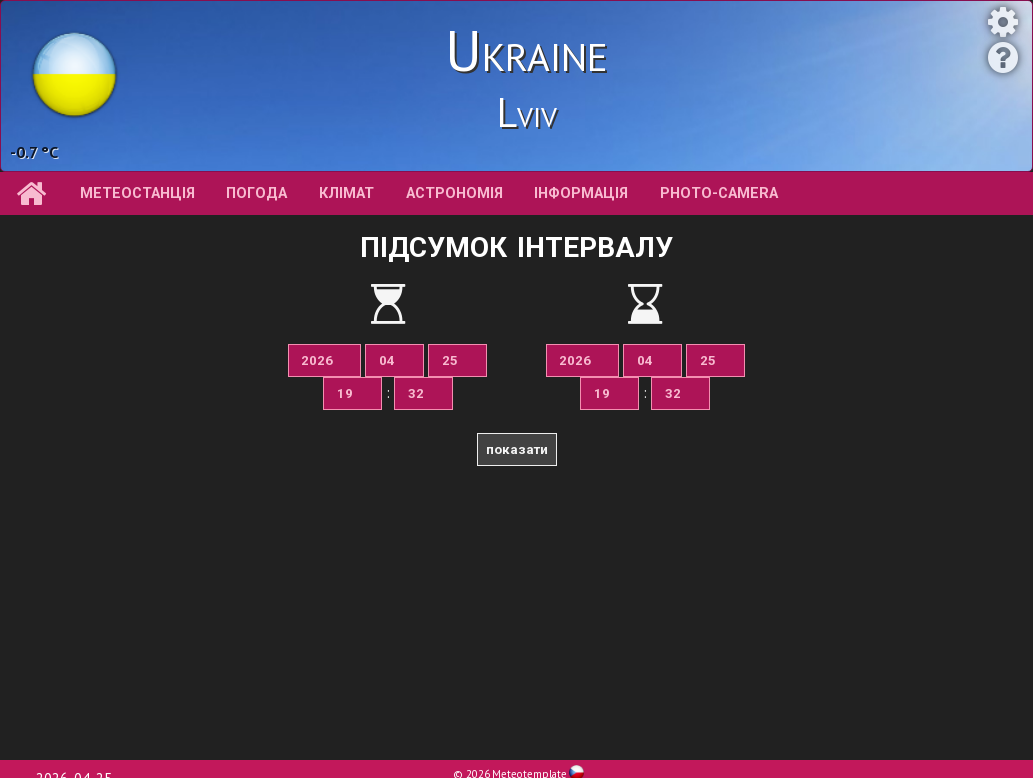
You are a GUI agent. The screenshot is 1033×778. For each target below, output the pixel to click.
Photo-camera (719, 193)
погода (256, 193)
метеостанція (137, 193)
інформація (581, 193)
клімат (346, 193)
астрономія (454, 193)
